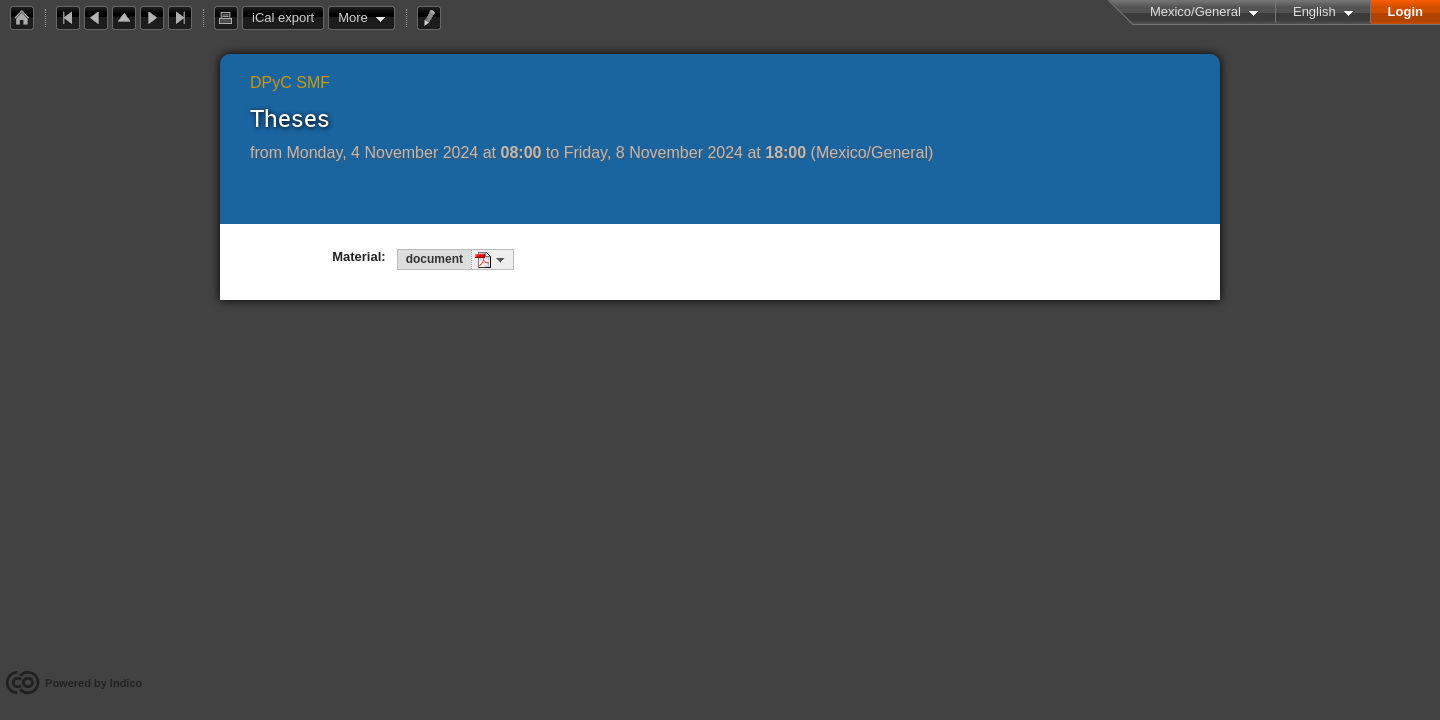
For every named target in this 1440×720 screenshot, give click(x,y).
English (1314, 11)
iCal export (288, 18)
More (353, 17)
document (434, 259)
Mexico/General (1195, 11)
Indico (126, 683)
